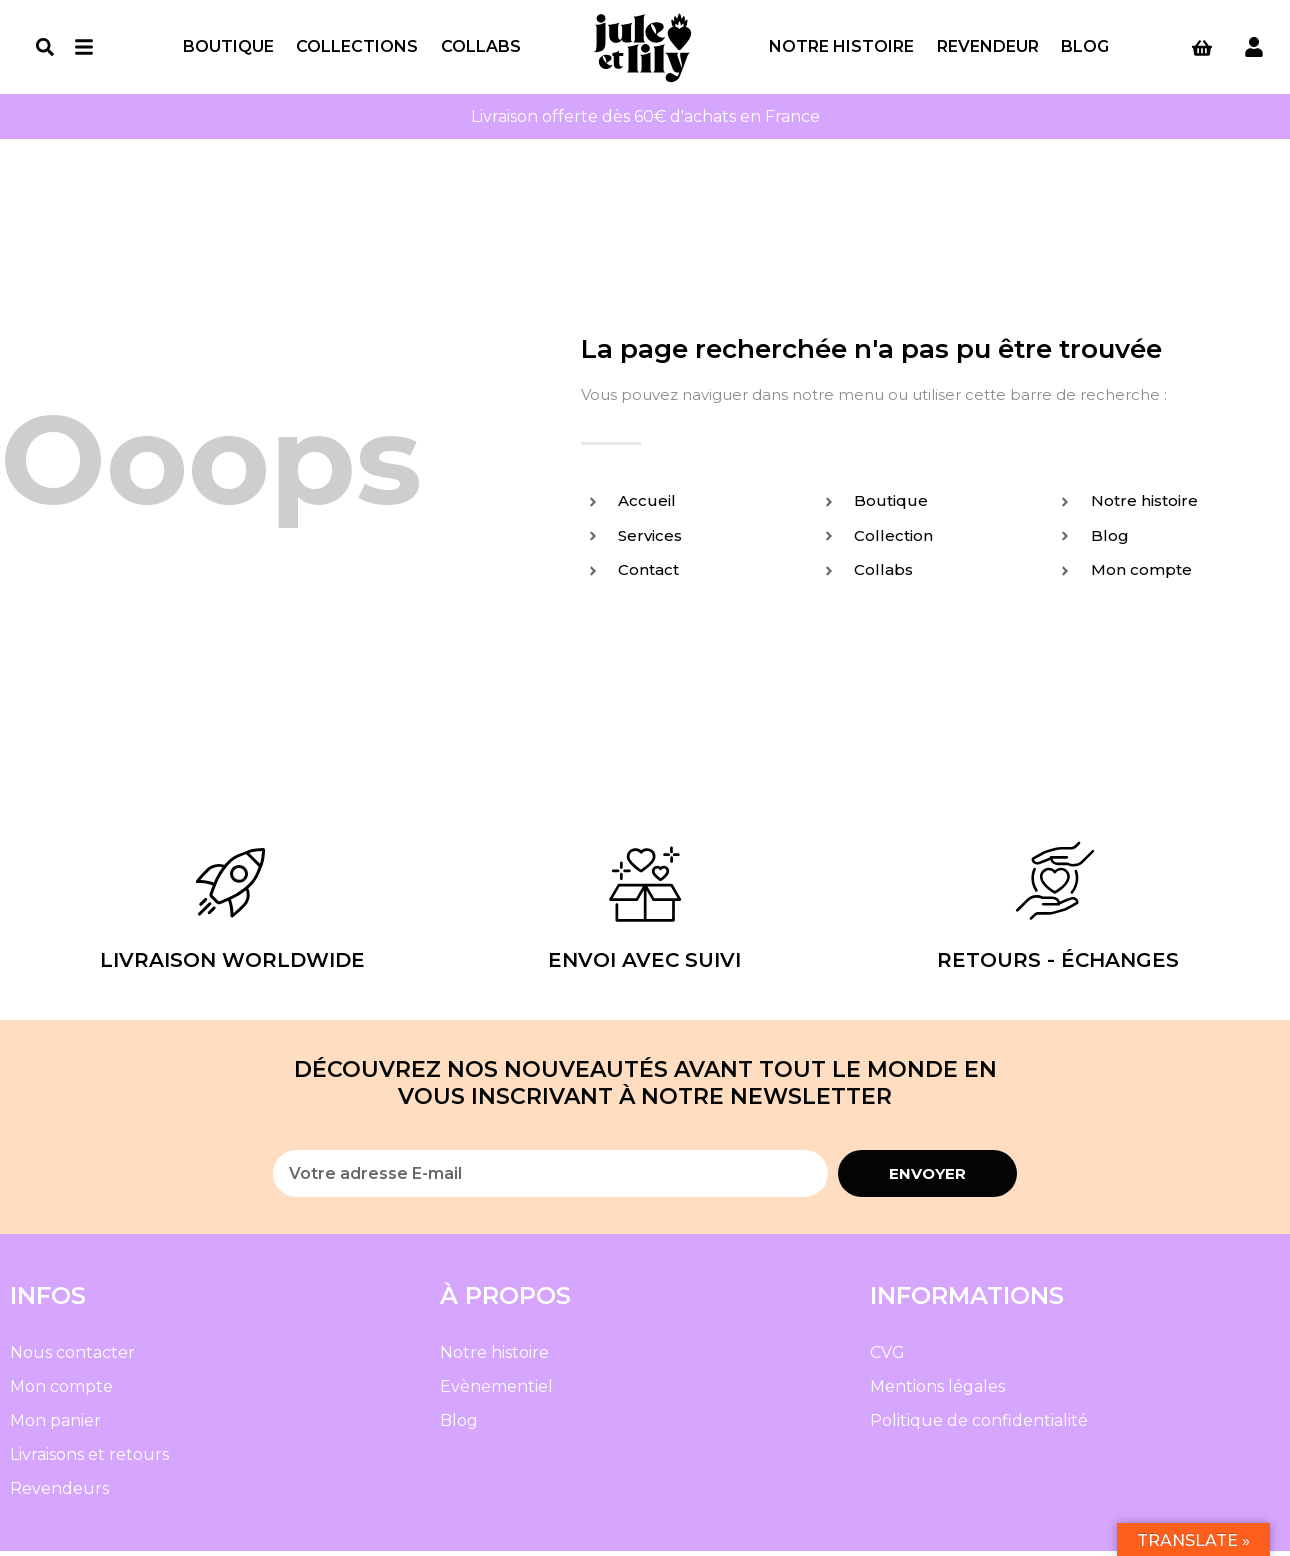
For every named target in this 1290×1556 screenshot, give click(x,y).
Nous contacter (72, 1357)
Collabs (481, 48)
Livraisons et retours (89, 1459)
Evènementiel (496, 1391)
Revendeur (988, 48)
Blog (1085, 48)
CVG (887, 1357)
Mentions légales (937, 1391)
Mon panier (55, 1425)
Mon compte (61, 1391)
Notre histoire (841, 48)
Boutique (228, 48)
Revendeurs (59, 1493)
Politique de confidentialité (979, 1425)
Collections (357, 48)
